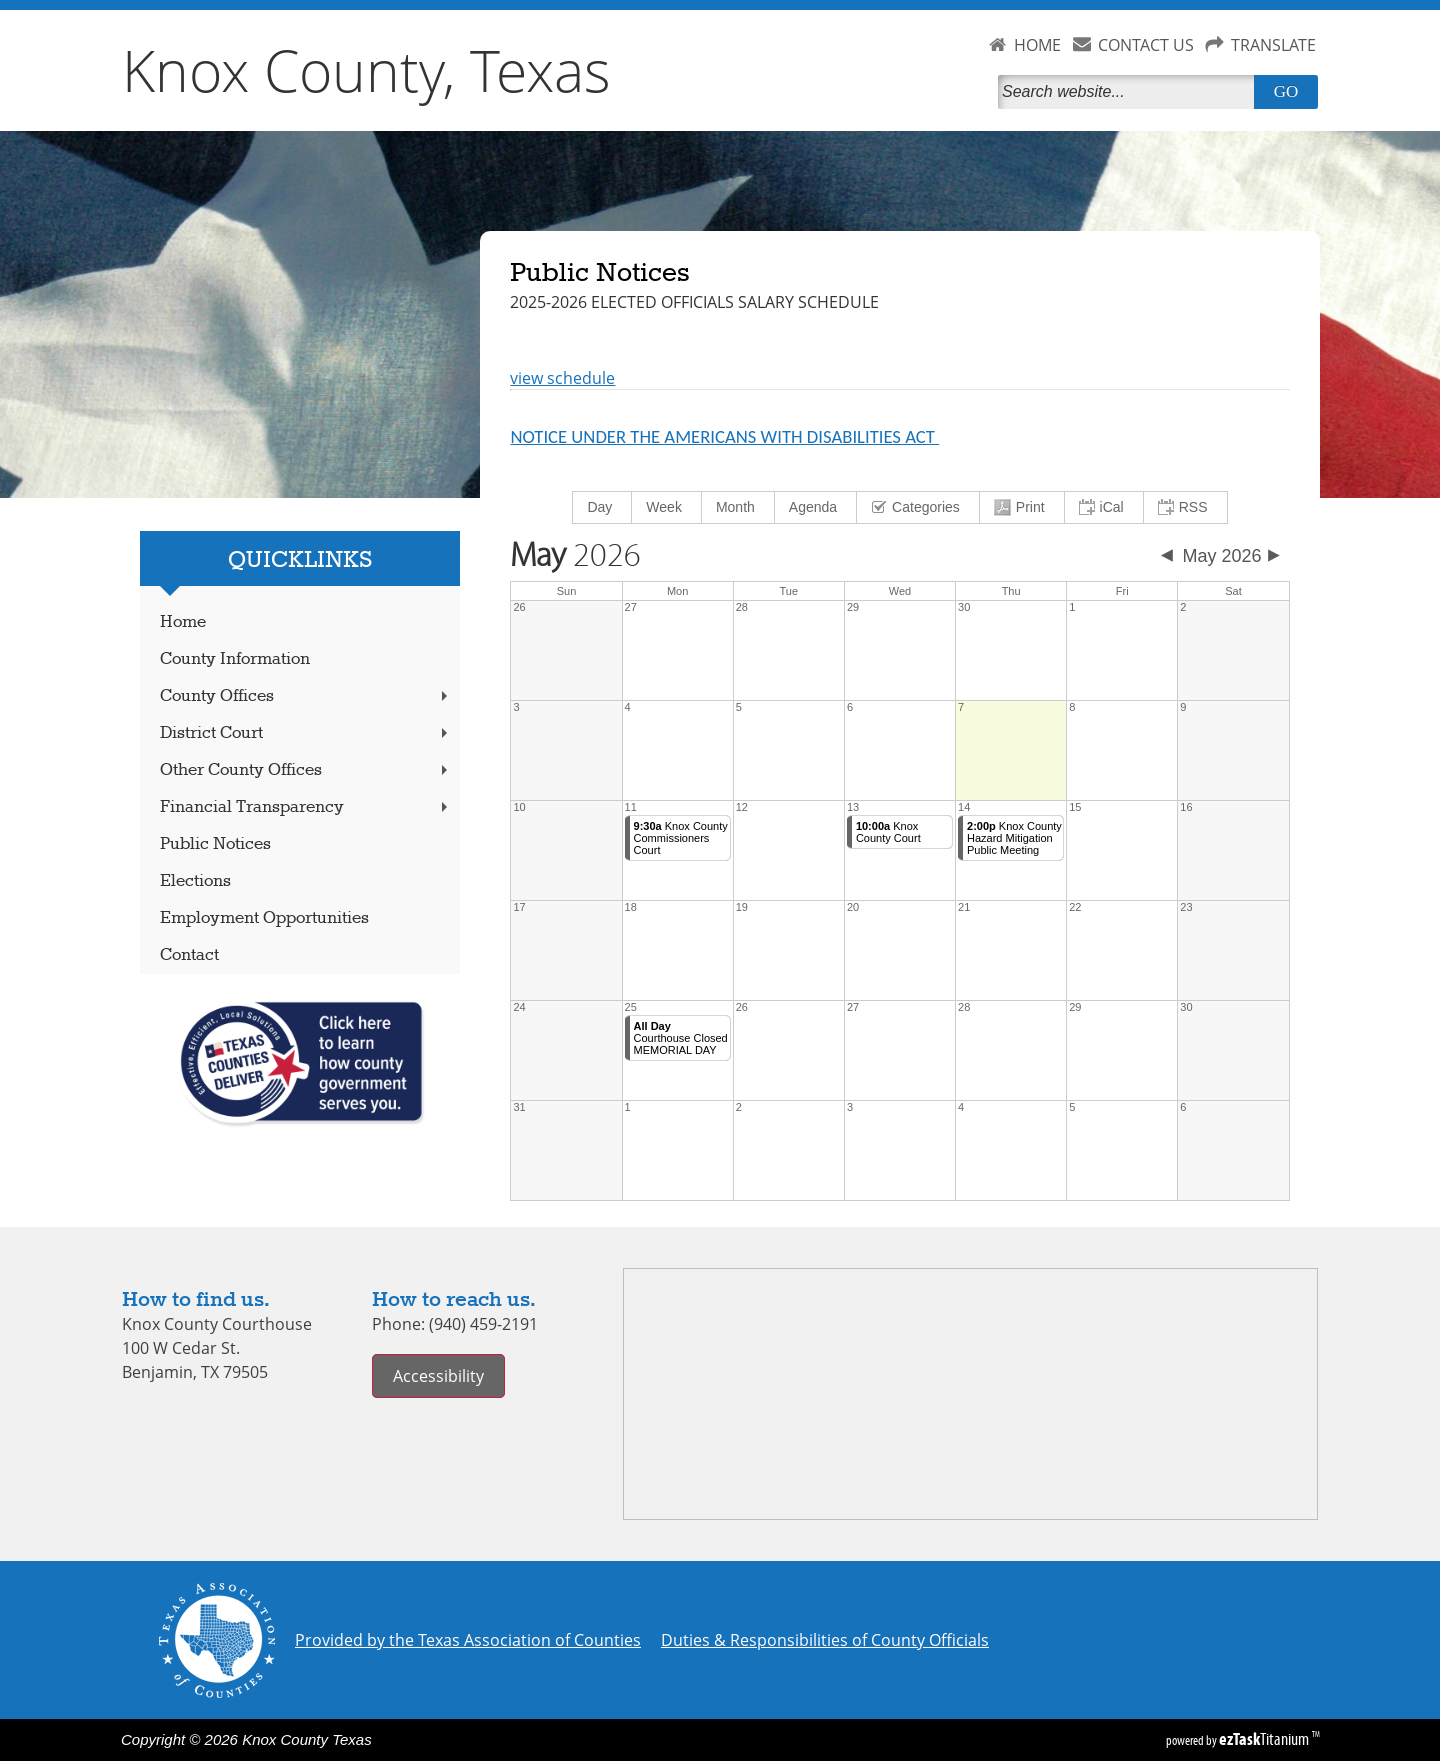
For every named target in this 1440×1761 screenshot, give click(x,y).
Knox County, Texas (366, 70)
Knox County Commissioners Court (681, 838)
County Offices (306, 696)
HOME (1037, 45)
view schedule (562, 378)
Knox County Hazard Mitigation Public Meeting (1014, 838)
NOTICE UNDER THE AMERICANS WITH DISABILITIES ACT (724, 436)
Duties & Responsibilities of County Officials (825, 1640)
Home (183, 622)
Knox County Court (888, 832)
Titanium (1265, 1739)
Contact (189, 955)
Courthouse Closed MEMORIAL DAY (681, 1038)
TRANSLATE (1273, 45)
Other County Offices (306, 770)
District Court (306, 733)
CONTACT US (1146, 45)
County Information (235, 659)
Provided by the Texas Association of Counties (468, 1640)
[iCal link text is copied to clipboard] (1104, 507)
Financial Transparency (306, 807)
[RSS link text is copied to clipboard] (1185, 507)
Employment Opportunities (264, 918)
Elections (195, 881)
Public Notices (215, 844)
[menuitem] (602, 507)
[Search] (1130, 92)
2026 (575, 556)
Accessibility (438, 1376)
